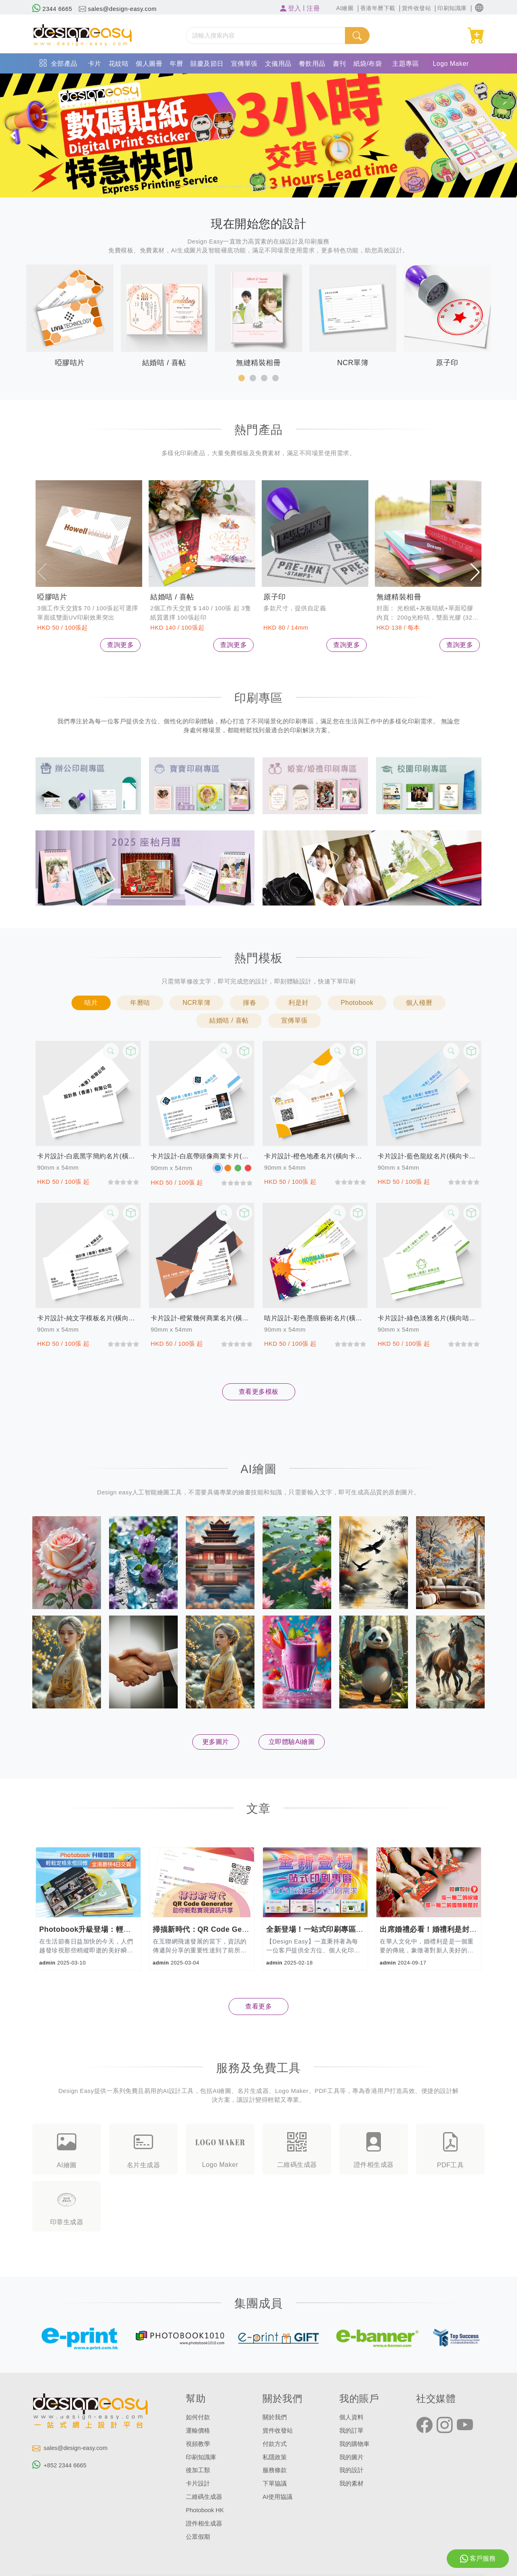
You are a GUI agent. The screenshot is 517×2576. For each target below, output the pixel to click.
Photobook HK (205, 2508)
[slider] (123, 1181)
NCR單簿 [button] (196, 1002)
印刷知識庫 (201, 2456)
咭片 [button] (91, 1002)
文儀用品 (278, 63)
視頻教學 (198, 2443)
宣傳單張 (244, 63)
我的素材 (351, 2482)
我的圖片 (351, 2456)
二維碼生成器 (204, 2495)
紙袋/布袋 (367, 63)
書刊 (339, 63)
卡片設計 (198, 2482)
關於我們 (275, 2417)
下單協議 (275, 2482)
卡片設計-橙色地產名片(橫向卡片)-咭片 (315, 1156)
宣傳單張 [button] (294, 1020)
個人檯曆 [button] (419, 1002)
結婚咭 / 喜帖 (172, 597)
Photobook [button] (357, 1002)
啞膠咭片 (52, 597)
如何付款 (198, 2417)
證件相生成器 (204, 2521)
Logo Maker (451, 63)
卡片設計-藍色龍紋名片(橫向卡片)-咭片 (429, 1156)
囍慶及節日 (207, 63)
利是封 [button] (298, 1002)
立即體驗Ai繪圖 (292, 1741)
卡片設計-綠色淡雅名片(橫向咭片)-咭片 (429, 1318)
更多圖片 (215, 1741)
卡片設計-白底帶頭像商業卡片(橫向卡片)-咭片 (202, 1156)
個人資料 (351, 2417)
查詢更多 (120, 644)
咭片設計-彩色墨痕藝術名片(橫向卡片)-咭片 (315, 1318)
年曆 (176, 63)
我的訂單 (351, 2430)
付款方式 (275, 2443)
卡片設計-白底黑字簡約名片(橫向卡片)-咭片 (88, 1156)
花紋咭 (119, 63)
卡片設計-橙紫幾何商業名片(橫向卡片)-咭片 (202, 1318)
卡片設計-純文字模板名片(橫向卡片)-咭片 (88, 1318)
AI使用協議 (277, 2495)
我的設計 (351, 2469)
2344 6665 (52, 9)
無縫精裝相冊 (398, 597)
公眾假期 (198, 2534)
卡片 (94, 63)
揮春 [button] (249, 1002)
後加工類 (198, 2469)
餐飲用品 (312, 63)
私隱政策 (275, 2456)
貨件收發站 (278, 2430)
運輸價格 (198, 2430)
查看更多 (258, 2006)
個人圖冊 (149, 63)
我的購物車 (354, 2443)
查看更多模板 (259, 1391)
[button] (479, 8)
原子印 (274, 597)
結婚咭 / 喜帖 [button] (228, 1020)
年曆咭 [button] (140, 1002)
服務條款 (275, 2469)
